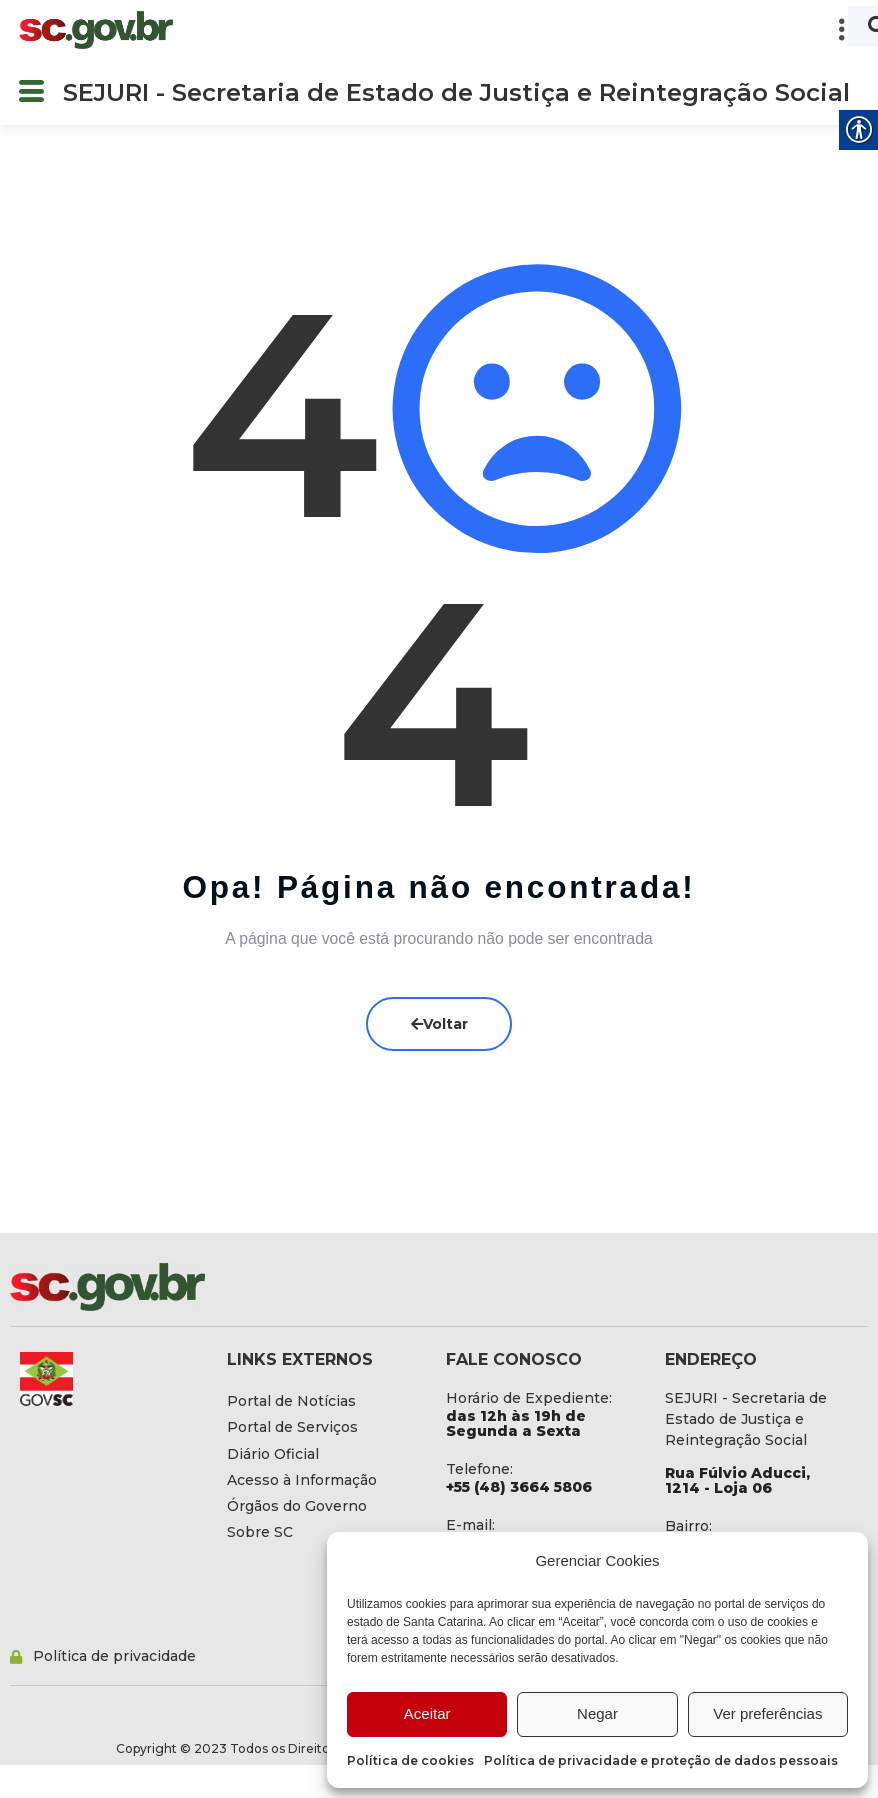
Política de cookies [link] (410, 1760)
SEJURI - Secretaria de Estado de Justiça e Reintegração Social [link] (456, 92)
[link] (96, 30)
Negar (597, 1713)
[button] (526, 30)
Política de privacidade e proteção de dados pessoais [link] (661, 1760)
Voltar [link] (439, 1024)
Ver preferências (767, 1713)
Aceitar (427, 1713)
